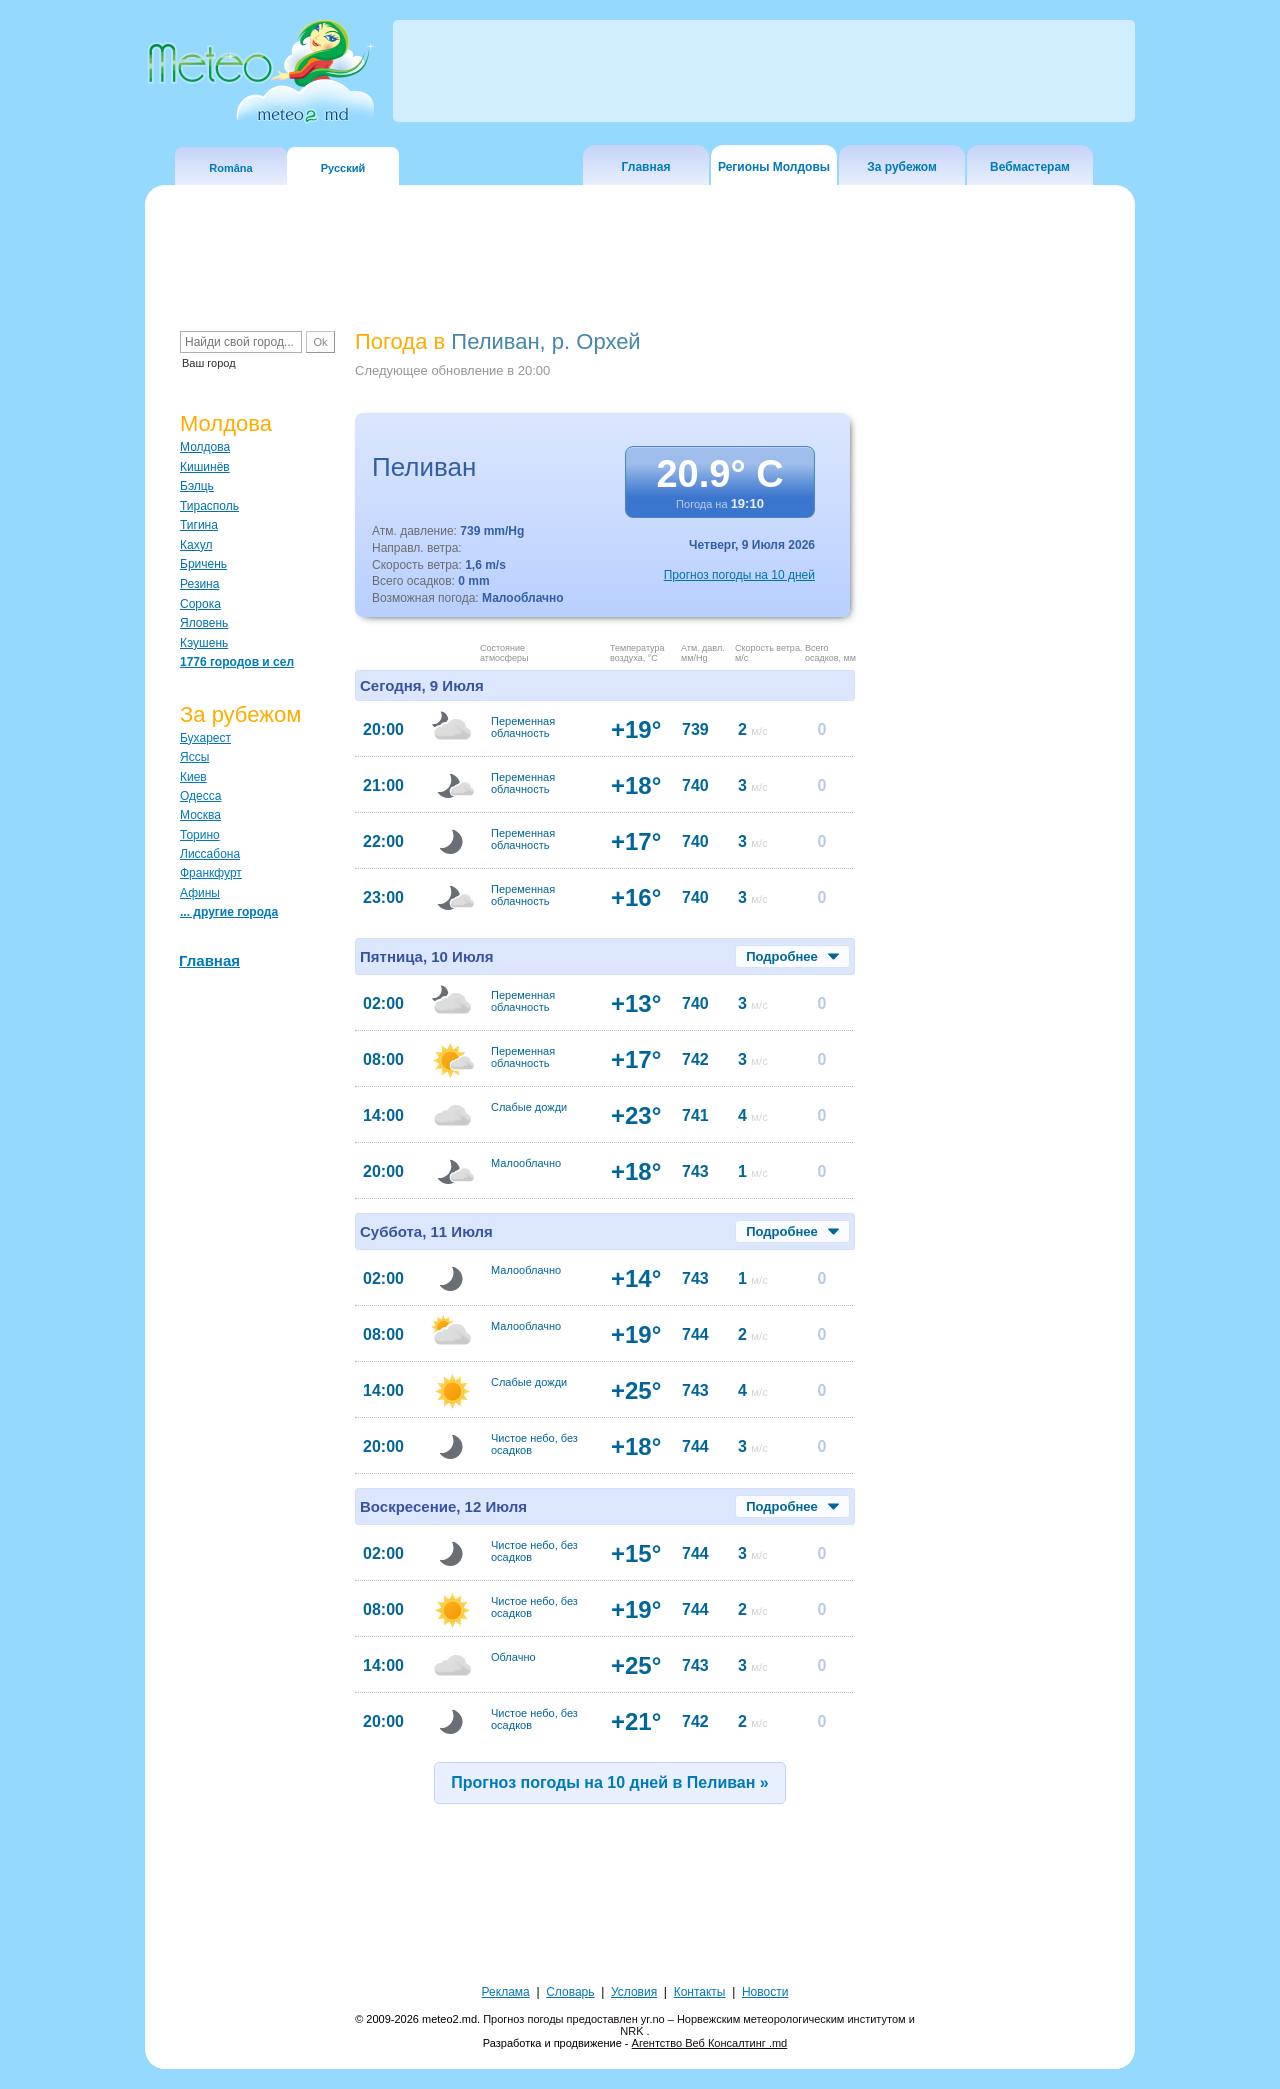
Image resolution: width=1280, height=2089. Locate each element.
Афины (200, 893)
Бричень (203, 564)
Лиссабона (210, 854)
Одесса (200, 796)
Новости (765, 1992)
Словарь (570, 1992)
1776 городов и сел (237, 662)
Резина (199, 584)
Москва (200, 815)
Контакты (700, 1992)
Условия (634, 1992)
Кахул (196, 545)
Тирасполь (209, 506)
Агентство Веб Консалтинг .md (710, 2043)
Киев (193, 777)
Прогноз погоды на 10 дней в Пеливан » (610, 1782)
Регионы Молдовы (774, 167)
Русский (343, 168)
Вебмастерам (1030, 167)
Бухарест (205, 738)
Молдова (205, 447)
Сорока (200, 604)
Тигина (199, 525)
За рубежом (902, 167)
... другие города (229, 912)
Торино (200, 835)
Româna (230, 168)
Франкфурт (211, 873)
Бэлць (197, 486)
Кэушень (204, 643)
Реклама (506, 1992)
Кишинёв (205, 467)
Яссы (194, 757)
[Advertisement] (999, 675)
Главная (646, 167)
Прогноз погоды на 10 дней (739, 575)
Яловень (204, 623)
